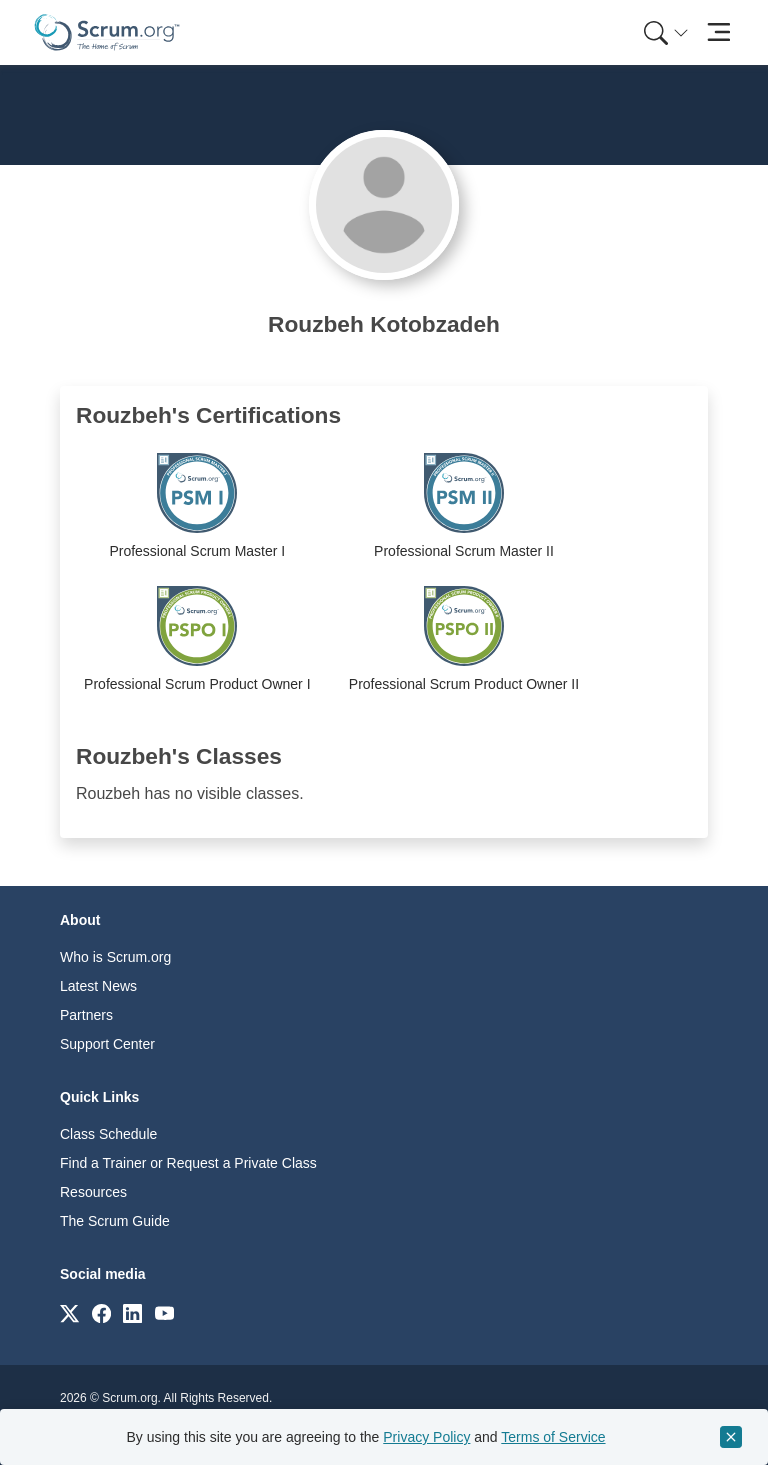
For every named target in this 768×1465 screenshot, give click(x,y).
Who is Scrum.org (115, 957)
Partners (86, 1015)
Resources (93, 1192)
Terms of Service (553, 1437)
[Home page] (107, 32)
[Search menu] (666, 32)
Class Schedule (108, 1134)
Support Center (107, 1044)
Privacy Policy (426, 1437)
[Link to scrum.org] (69, 1312)
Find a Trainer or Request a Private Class (188, 1163)
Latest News (98, 986)
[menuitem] (664, 32)
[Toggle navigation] (718, 32)
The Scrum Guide (115, 1221)
